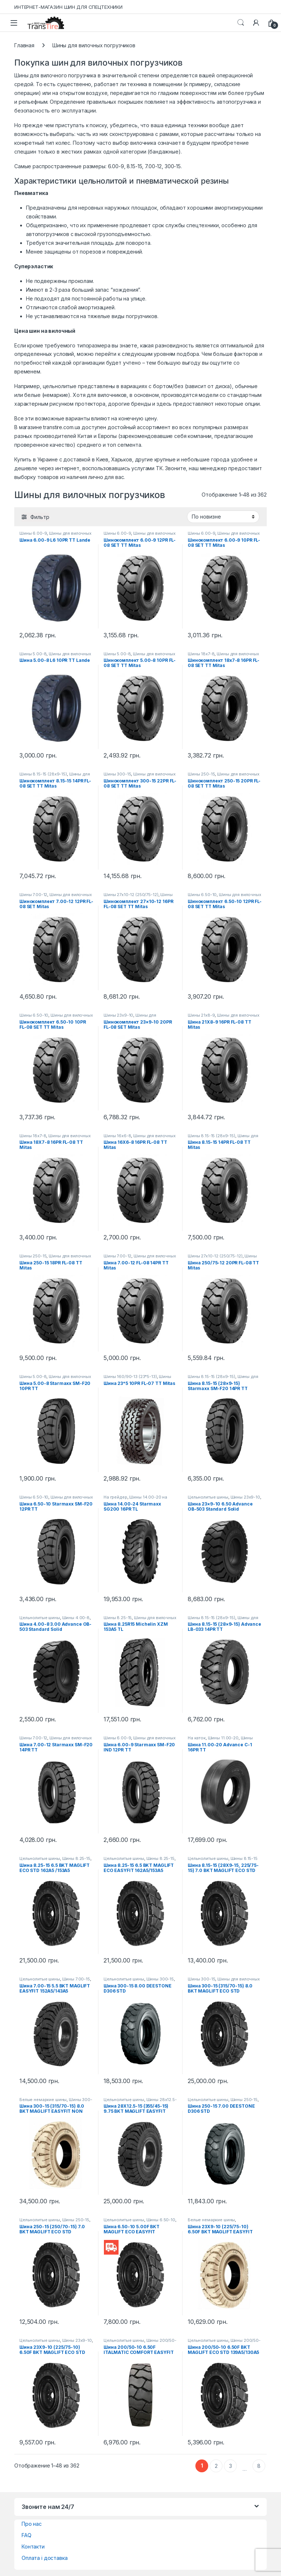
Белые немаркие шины (43, 2099)
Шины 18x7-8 (201, 653)
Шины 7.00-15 (76, 1979)
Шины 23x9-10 (118, 1015)
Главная (24, 45)
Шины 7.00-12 (33, 894)
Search (241, 23)
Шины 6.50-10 (202, 894)
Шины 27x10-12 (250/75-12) (131, 894)
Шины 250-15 (201, 774)
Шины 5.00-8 (32, 653)
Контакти (33, 2546)
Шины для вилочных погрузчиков (55, 535)
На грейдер (115, 1497)
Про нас (32, 2524)
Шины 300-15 (117, 774)
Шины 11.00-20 (223, 1737)
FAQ (26, 2535)
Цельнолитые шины (208, 1497)
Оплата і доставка (45, 2558)
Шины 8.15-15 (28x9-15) (43, 774)
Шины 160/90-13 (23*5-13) (130, 1376)
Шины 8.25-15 (118, 1617)
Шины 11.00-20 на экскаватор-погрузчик (223, 1740)
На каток (197, 1737)
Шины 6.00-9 (33, 533)
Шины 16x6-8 (117, 1135)
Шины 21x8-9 (201, 1015)
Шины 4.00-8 (76, 1617)
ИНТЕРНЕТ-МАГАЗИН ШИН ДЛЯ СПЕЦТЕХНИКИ (68, 7)
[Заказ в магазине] (223, 517)
